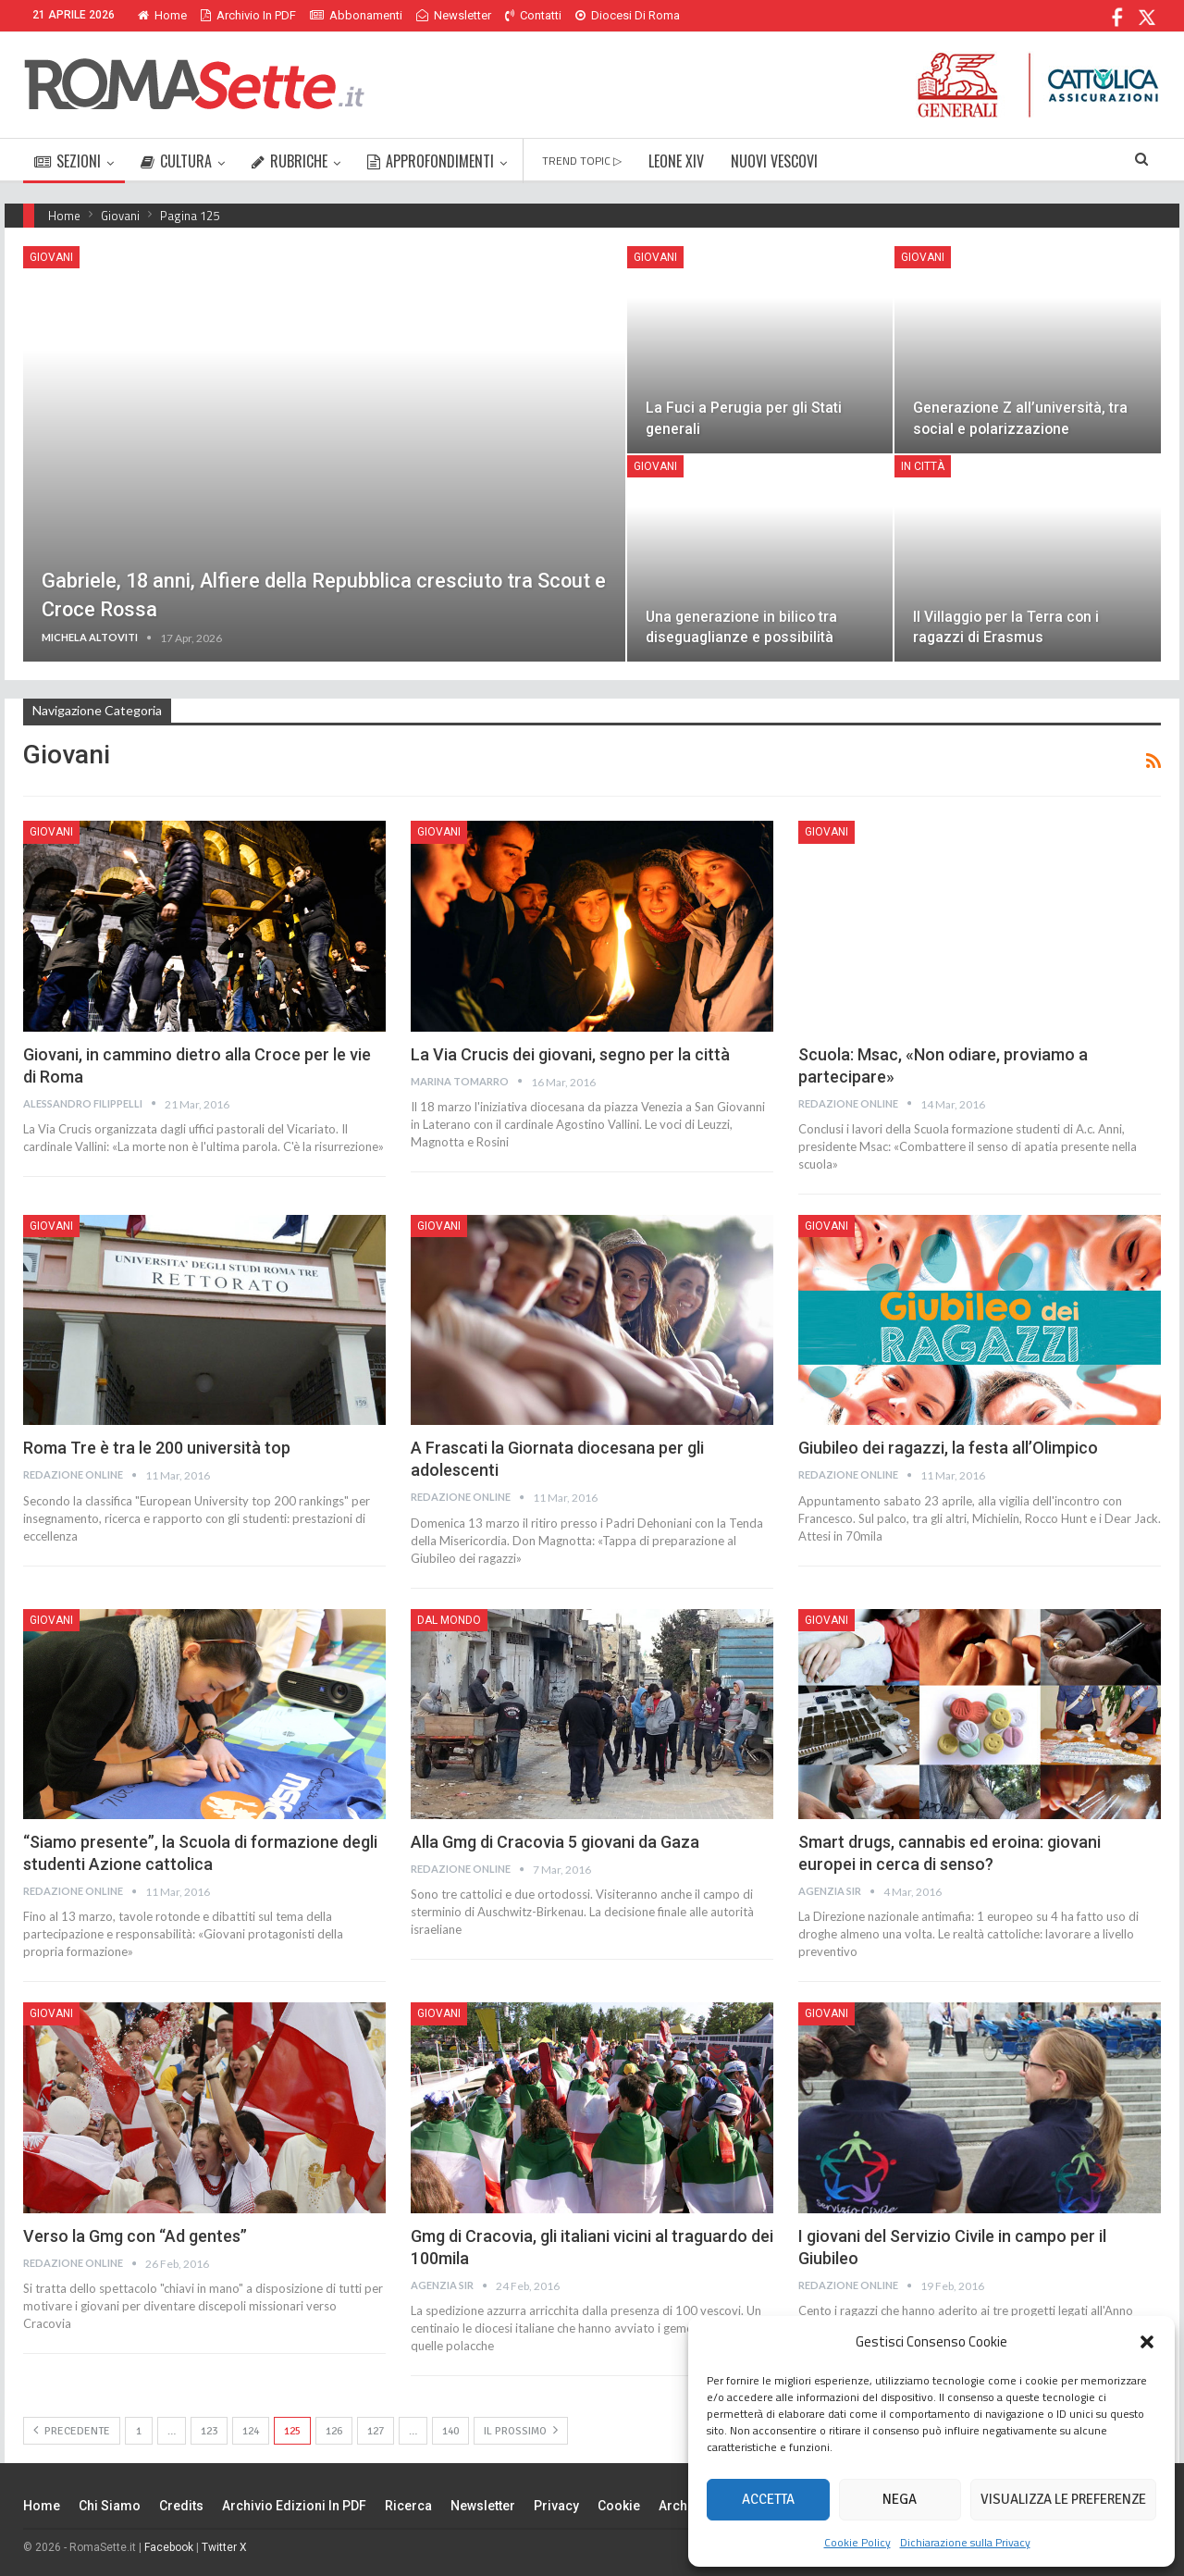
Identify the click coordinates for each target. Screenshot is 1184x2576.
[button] (1147, 2342)
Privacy (556, 2505)
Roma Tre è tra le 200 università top (156, 1447)
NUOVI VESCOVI (774, 161)
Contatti (533, 15)
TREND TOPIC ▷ (582, 160)
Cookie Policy (857, 2542)
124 (250, 2431)
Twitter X (224, 2547)
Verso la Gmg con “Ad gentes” (135, 2236)
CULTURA (176, 161)
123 (209, 2431)
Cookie (619, 2505)
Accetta (768, 2499)
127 (375, 2431)
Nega (899, 2499)
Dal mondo (449, 1620)
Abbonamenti (356, 15)
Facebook (168, 2547)
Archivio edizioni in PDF (294, 2505)
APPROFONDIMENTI (430, 161)
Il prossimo (521, 2430)
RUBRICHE (289, 161)
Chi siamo (110, 2505)
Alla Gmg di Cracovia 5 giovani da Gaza (555, 1842)
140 (450, 2431)
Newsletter (453, 15)
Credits (181, 2505)
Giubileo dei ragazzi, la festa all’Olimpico (948, 1447)
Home (162, 15)
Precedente (71, 2430)
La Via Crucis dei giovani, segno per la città (570, 1054)
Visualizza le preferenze (1063, 2499)
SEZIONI (67, 161)
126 (334, 2431)
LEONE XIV (676, 161)
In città (922, 466)
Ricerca (408, 2505)
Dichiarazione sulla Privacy (965, 2542)
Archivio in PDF (248, 15)
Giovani (51, 257)
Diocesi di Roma (627, 15)
